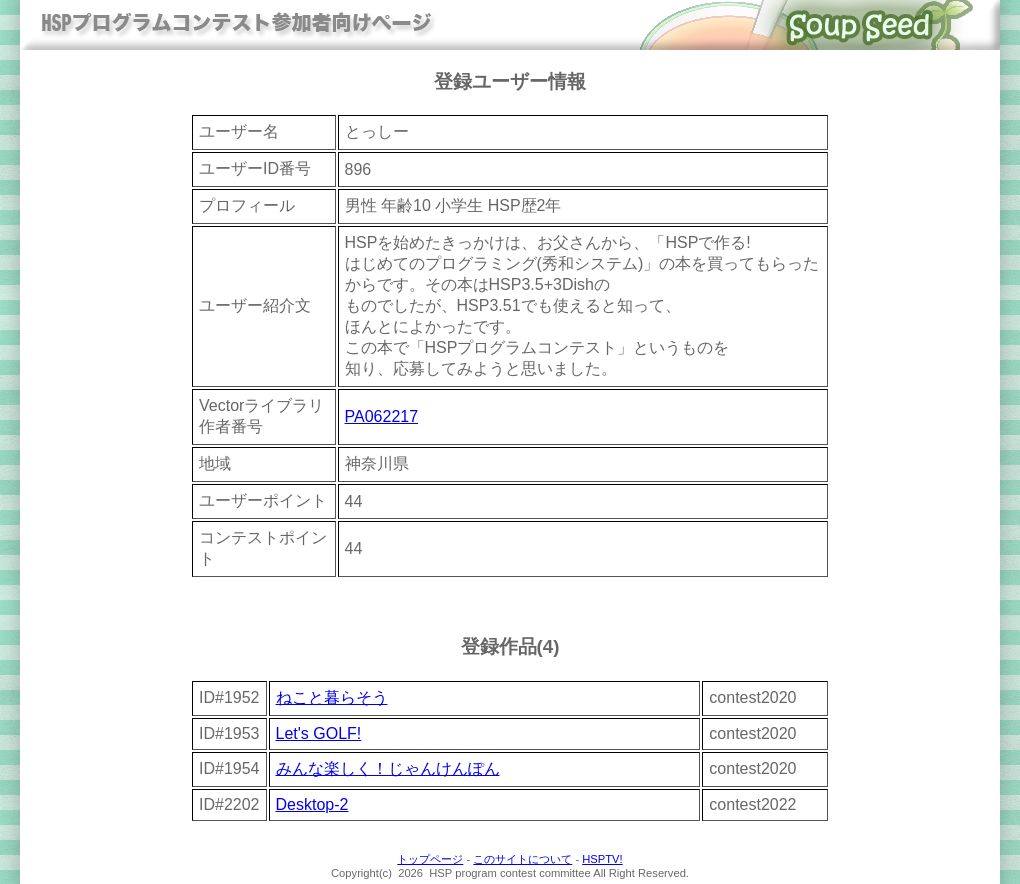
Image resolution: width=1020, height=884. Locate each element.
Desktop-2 (312, 804)
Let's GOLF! (319, 733)
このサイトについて (522, 859)
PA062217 (382, 416)
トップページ (430, 859)
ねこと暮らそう (332, 697)
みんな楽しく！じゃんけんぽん (388, 768)
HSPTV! (602, 859)
